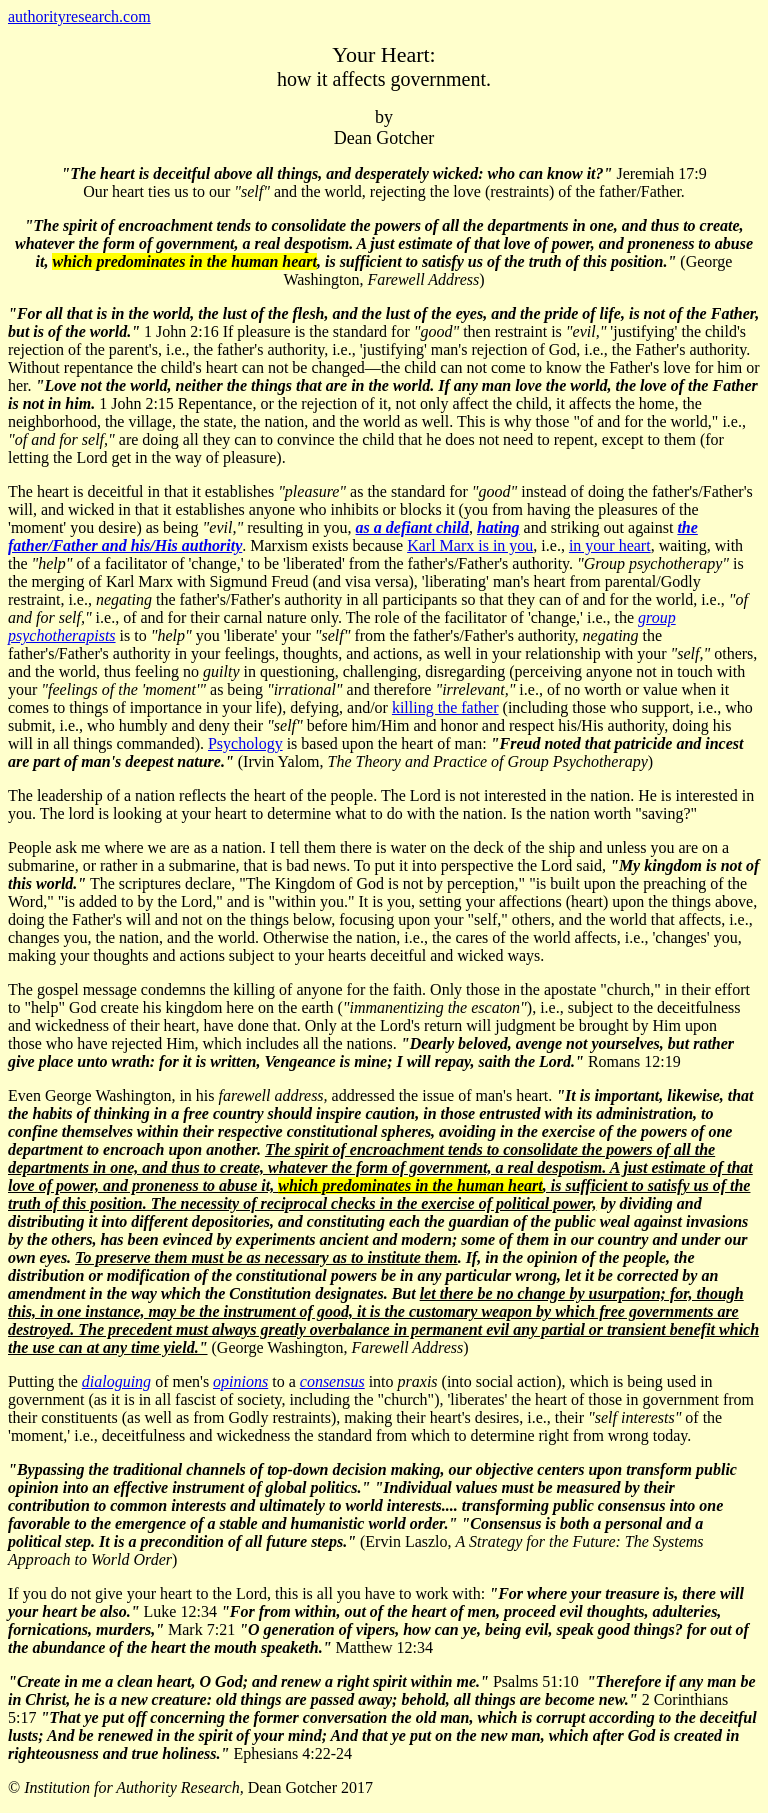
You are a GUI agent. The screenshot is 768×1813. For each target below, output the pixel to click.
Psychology (245, 743)
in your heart (610, 545)
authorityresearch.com (79, 16)
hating (498, 527)
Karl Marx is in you (470, 545)
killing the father (445, 707)
